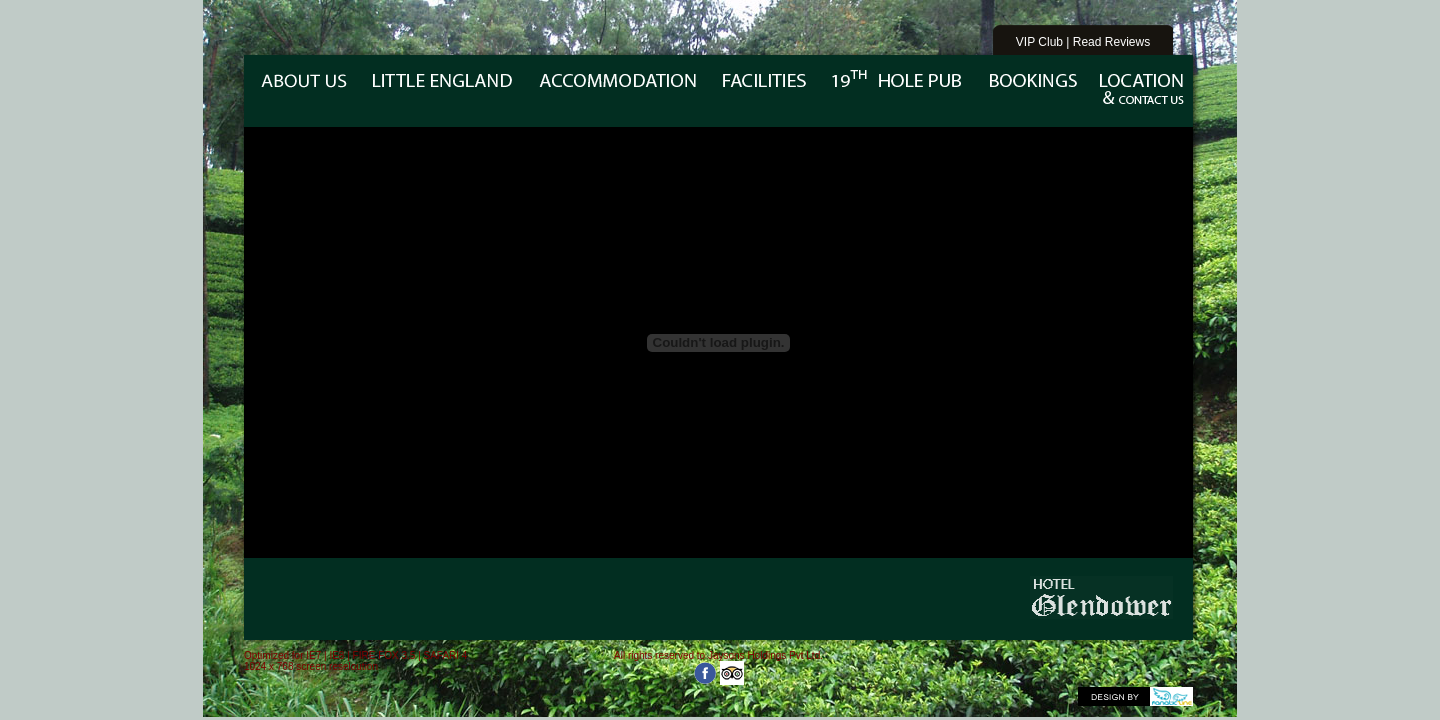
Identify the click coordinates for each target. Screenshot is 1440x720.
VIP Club (1039, 42)
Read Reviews (1111, 42)
